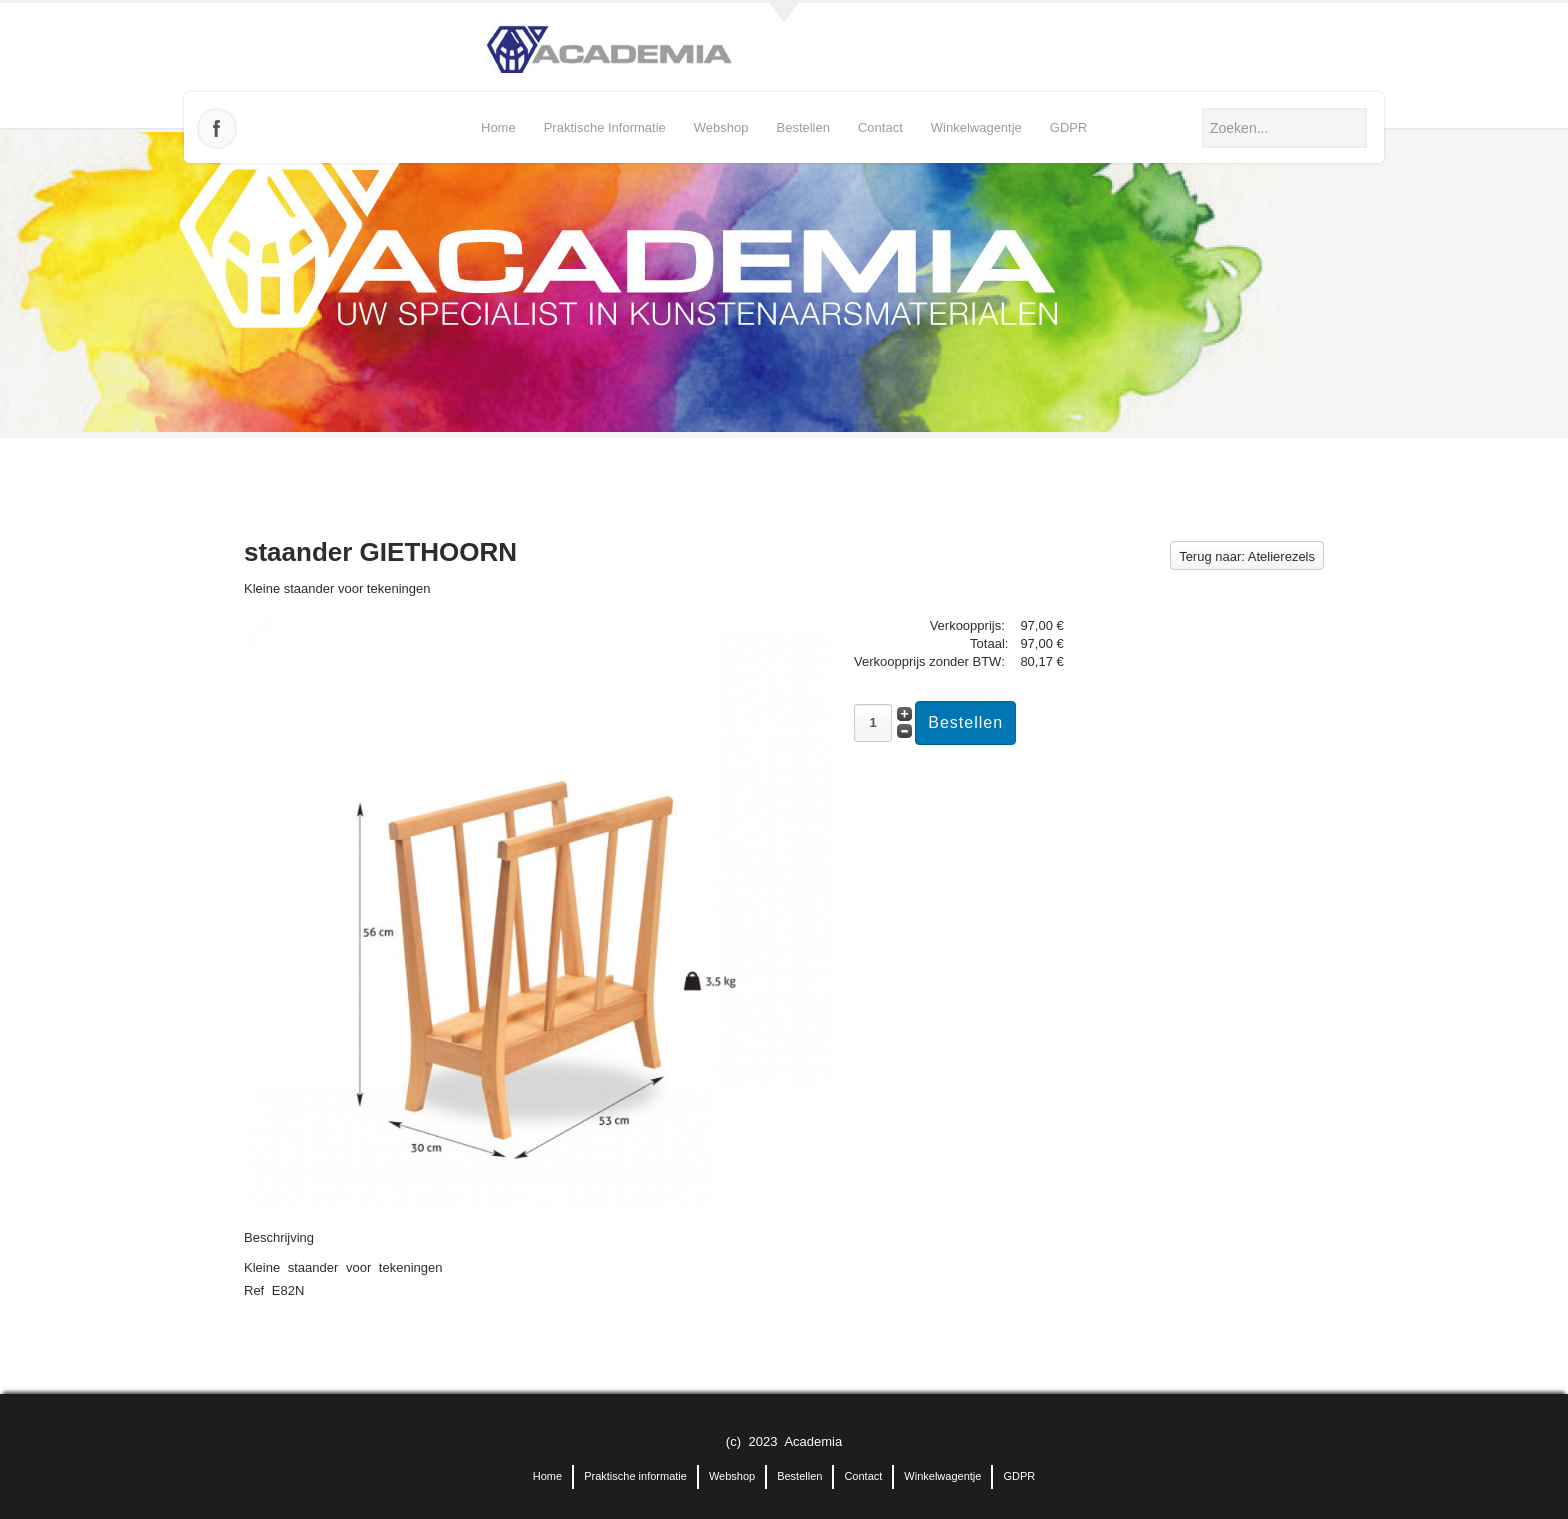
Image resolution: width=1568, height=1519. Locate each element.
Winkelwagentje (976, 127)
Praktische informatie (605, 127)
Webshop (721, 127)
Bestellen (802, 127)
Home (498, 127)
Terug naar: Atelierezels (1247, 556)
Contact (880, 127)
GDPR (1069, 127)
